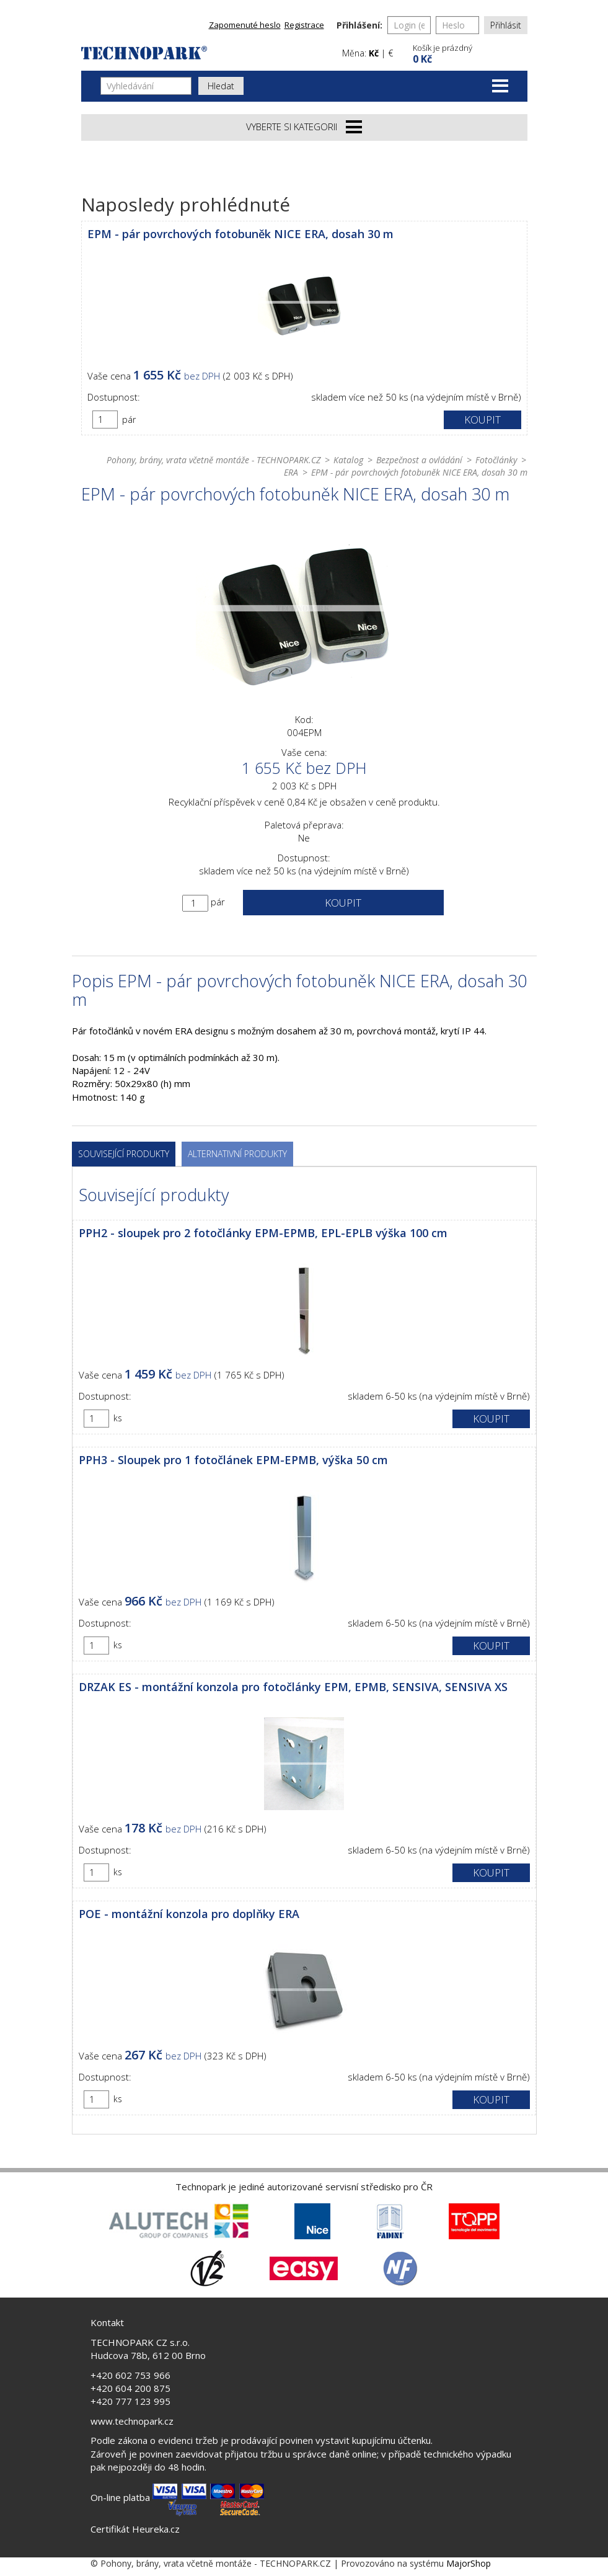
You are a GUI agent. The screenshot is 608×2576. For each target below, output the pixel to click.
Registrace (304, 24)
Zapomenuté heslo (245, 24)
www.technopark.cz (132, 2421)
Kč (374, 53)
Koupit (482, 419)
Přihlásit (505, 25)
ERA (291, 472)
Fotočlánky (496, 460)
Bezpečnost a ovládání (419, 460)
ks (117, 1418)
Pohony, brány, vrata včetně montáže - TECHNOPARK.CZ (213, 460)
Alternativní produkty (237, 1154)
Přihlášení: (359, 25)
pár (129, 419)
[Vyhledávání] (146, 86)
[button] (468, 52)
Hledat (221, 86)
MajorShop (468, 2563)
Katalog (348, 460)
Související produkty (123, 1154)
